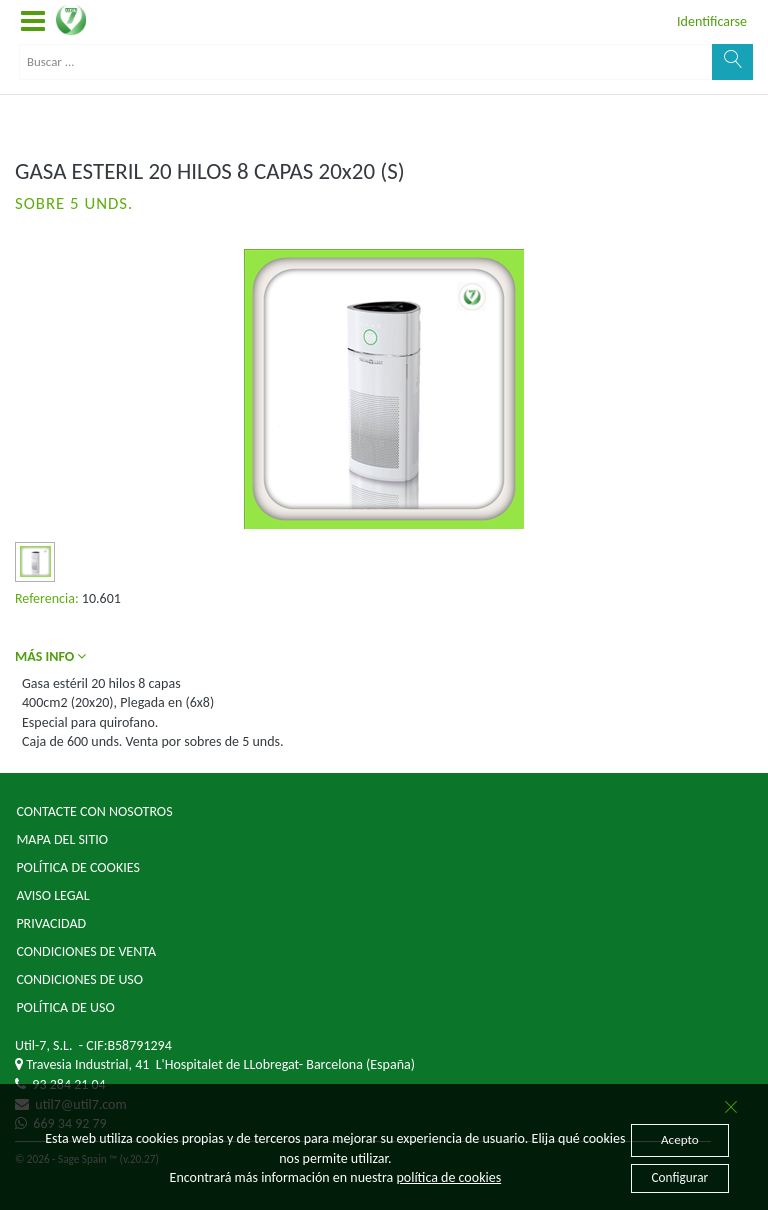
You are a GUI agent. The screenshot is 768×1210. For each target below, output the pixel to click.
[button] (33, 22)
